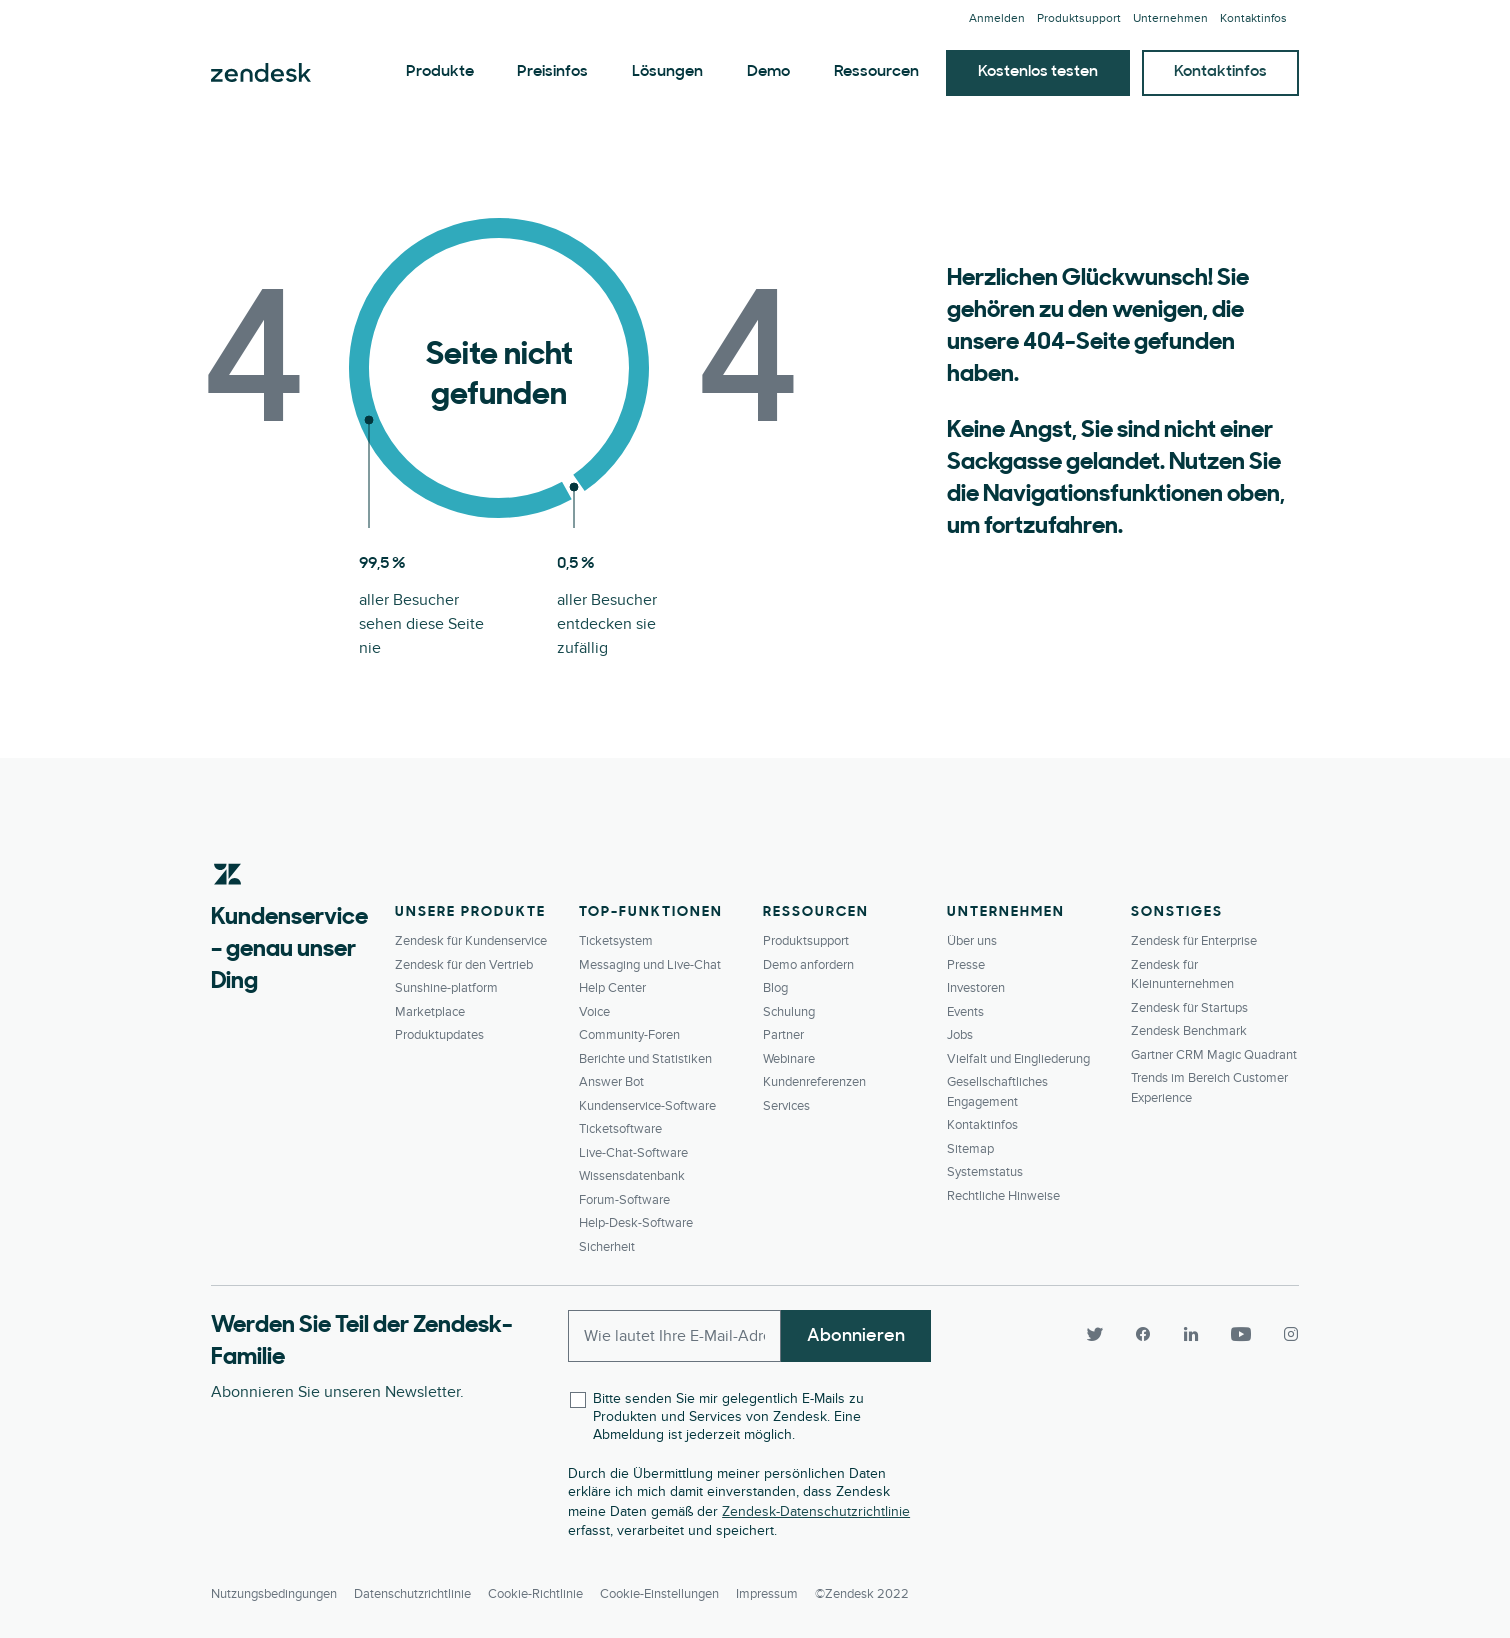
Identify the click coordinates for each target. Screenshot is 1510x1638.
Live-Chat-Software (633, 1153)
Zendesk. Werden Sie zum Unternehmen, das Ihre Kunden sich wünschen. (261, 73)
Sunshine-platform (446, 988)
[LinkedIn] (1191, 1334)
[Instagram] (1283, 1334)
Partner (783, 1035)
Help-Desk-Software (636, 1223)
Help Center (612, 988)
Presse (966, 965)
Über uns (972, 941)
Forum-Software (624, 1200)
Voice (594, 1012)
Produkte (440, 72)
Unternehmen (1170, 18)
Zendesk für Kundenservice (471, 941)
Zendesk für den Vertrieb (464, 965)
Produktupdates (439, 1035)
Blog (775, 988)
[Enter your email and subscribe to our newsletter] (674, 1336)
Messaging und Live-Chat (650, 965)
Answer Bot (611, 1082)
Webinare (789, 1059)
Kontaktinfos (1253, 18)
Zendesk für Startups (1189, 1008)
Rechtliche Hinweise (1003, 1196)
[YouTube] (1241, 1334)
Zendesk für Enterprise (1194, 941)
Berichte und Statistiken (645, 1059)
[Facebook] (1143, 1334)
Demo (768, 72)
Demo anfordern (808, 965)
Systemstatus (985, 1172)
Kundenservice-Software (647, 1106)
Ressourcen (876, 72)
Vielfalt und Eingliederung (1018, 1059)
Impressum (767, 1594)
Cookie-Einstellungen (659, 1594)
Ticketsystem (616, 941)
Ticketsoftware (620, 1129)
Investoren (976, 988)
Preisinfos (552, 72)
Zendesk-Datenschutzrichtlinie (816, 1511)
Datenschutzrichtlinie (412, 1594)
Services (786, 1106)
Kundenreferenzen (814, 1082)
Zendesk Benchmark (1189, 1031)
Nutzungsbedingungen (274, 1594)
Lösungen (667, 72)
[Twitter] (1095, 1334)
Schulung (789, 1012)
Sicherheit (607, 1247)
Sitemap (970, 1149)
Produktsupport (1079, 18)
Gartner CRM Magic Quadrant (1214, 1055)
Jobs (960, 1035)
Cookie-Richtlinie (535, 1594)
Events (965, 1012)
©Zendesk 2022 (862, 1594)
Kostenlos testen (1038, 72)
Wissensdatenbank (632, 1176)
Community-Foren (629, 1035)
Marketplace (430, 1012)
